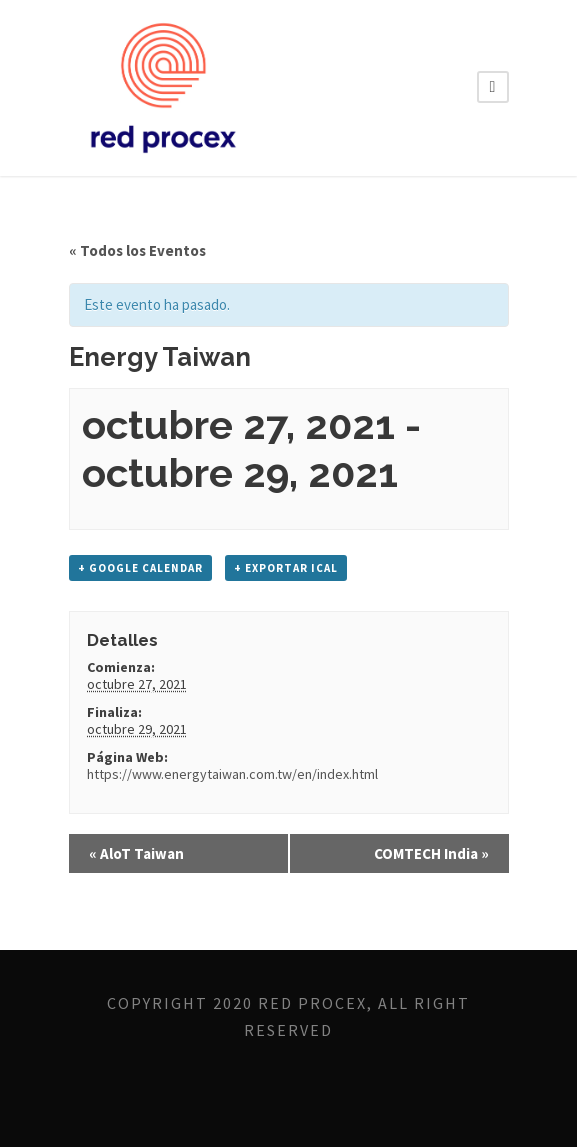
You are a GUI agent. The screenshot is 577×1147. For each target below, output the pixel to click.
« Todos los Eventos (137, 250)
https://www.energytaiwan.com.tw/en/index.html (232, 774)
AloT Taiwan (136, 853)
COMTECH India (431, 853)
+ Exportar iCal (286, 568)
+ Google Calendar (140, 568)
